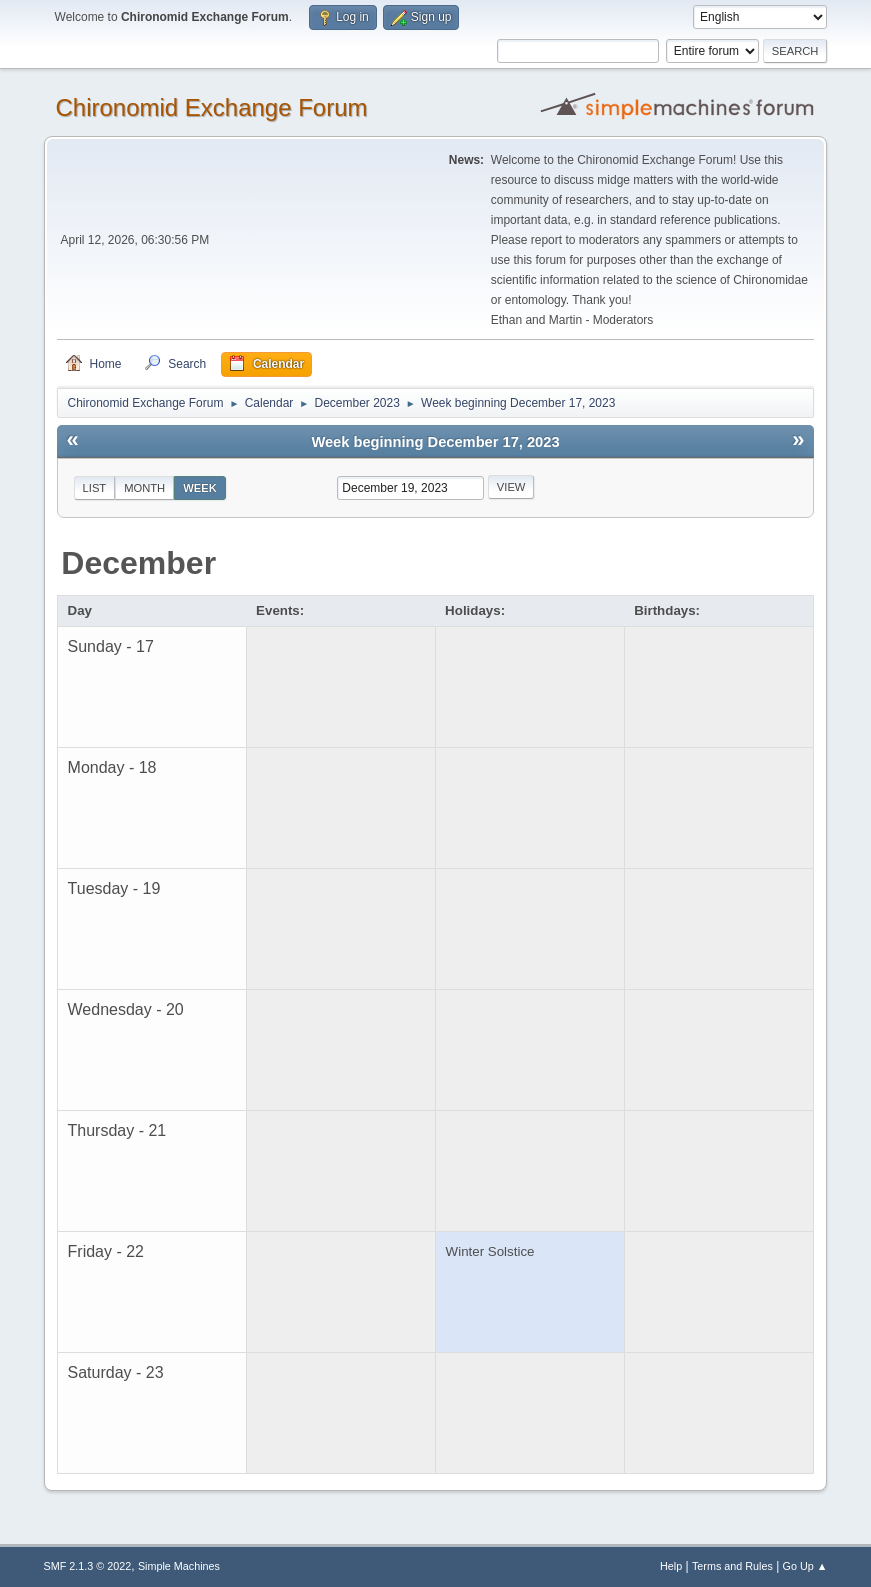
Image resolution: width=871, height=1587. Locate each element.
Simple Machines (179, 1566)
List (95, 488)
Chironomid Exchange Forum (212, 107)
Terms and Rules (732, 1566)
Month (144, 488)
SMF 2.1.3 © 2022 (88, 1566)
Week (200, 488)
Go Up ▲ (805, 1566)
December (138, 563)
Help (671, 1566)
